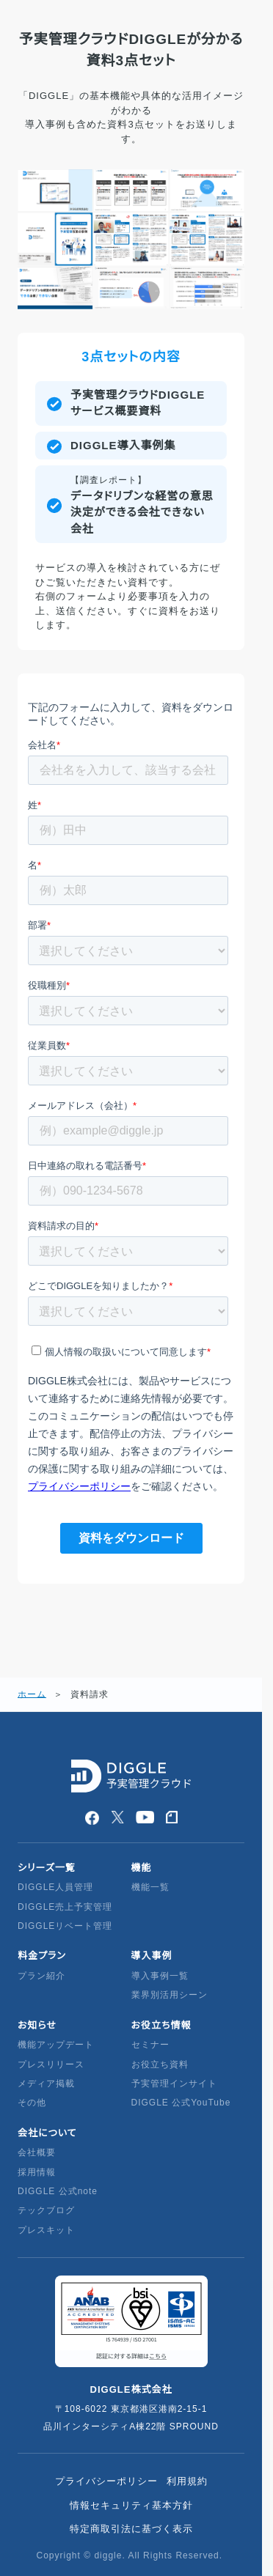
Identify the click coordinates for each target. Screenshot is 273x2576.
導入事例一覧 (160, 1976)
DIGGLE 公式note (58, 2191)
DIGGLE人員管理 (55, 1887)
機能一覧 (150, 1887)
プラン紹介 (41, 1976)
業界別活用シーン (169, 1995)
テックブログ (46, 2210)
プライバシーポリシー (106, 2481)
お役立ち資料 (160, 2064)
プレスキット (46, 2230)
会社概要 (37, 2152)
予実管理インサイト (174, 2083)
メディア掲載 (46, 2083)
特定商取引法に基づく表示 (131, 2528)
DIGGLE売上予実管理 (65, 1907)
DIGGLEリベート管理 (65, 1926)
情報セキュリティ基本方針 (131, 2505)
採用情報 (37, 2172)
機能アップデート (56, 2045)
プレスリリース (51, 2064)
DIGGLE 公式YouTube (182, 2102)
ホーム (32, 1694)
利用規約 (187, 2481)
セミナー (150, 2045)
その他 (32, 2102)
